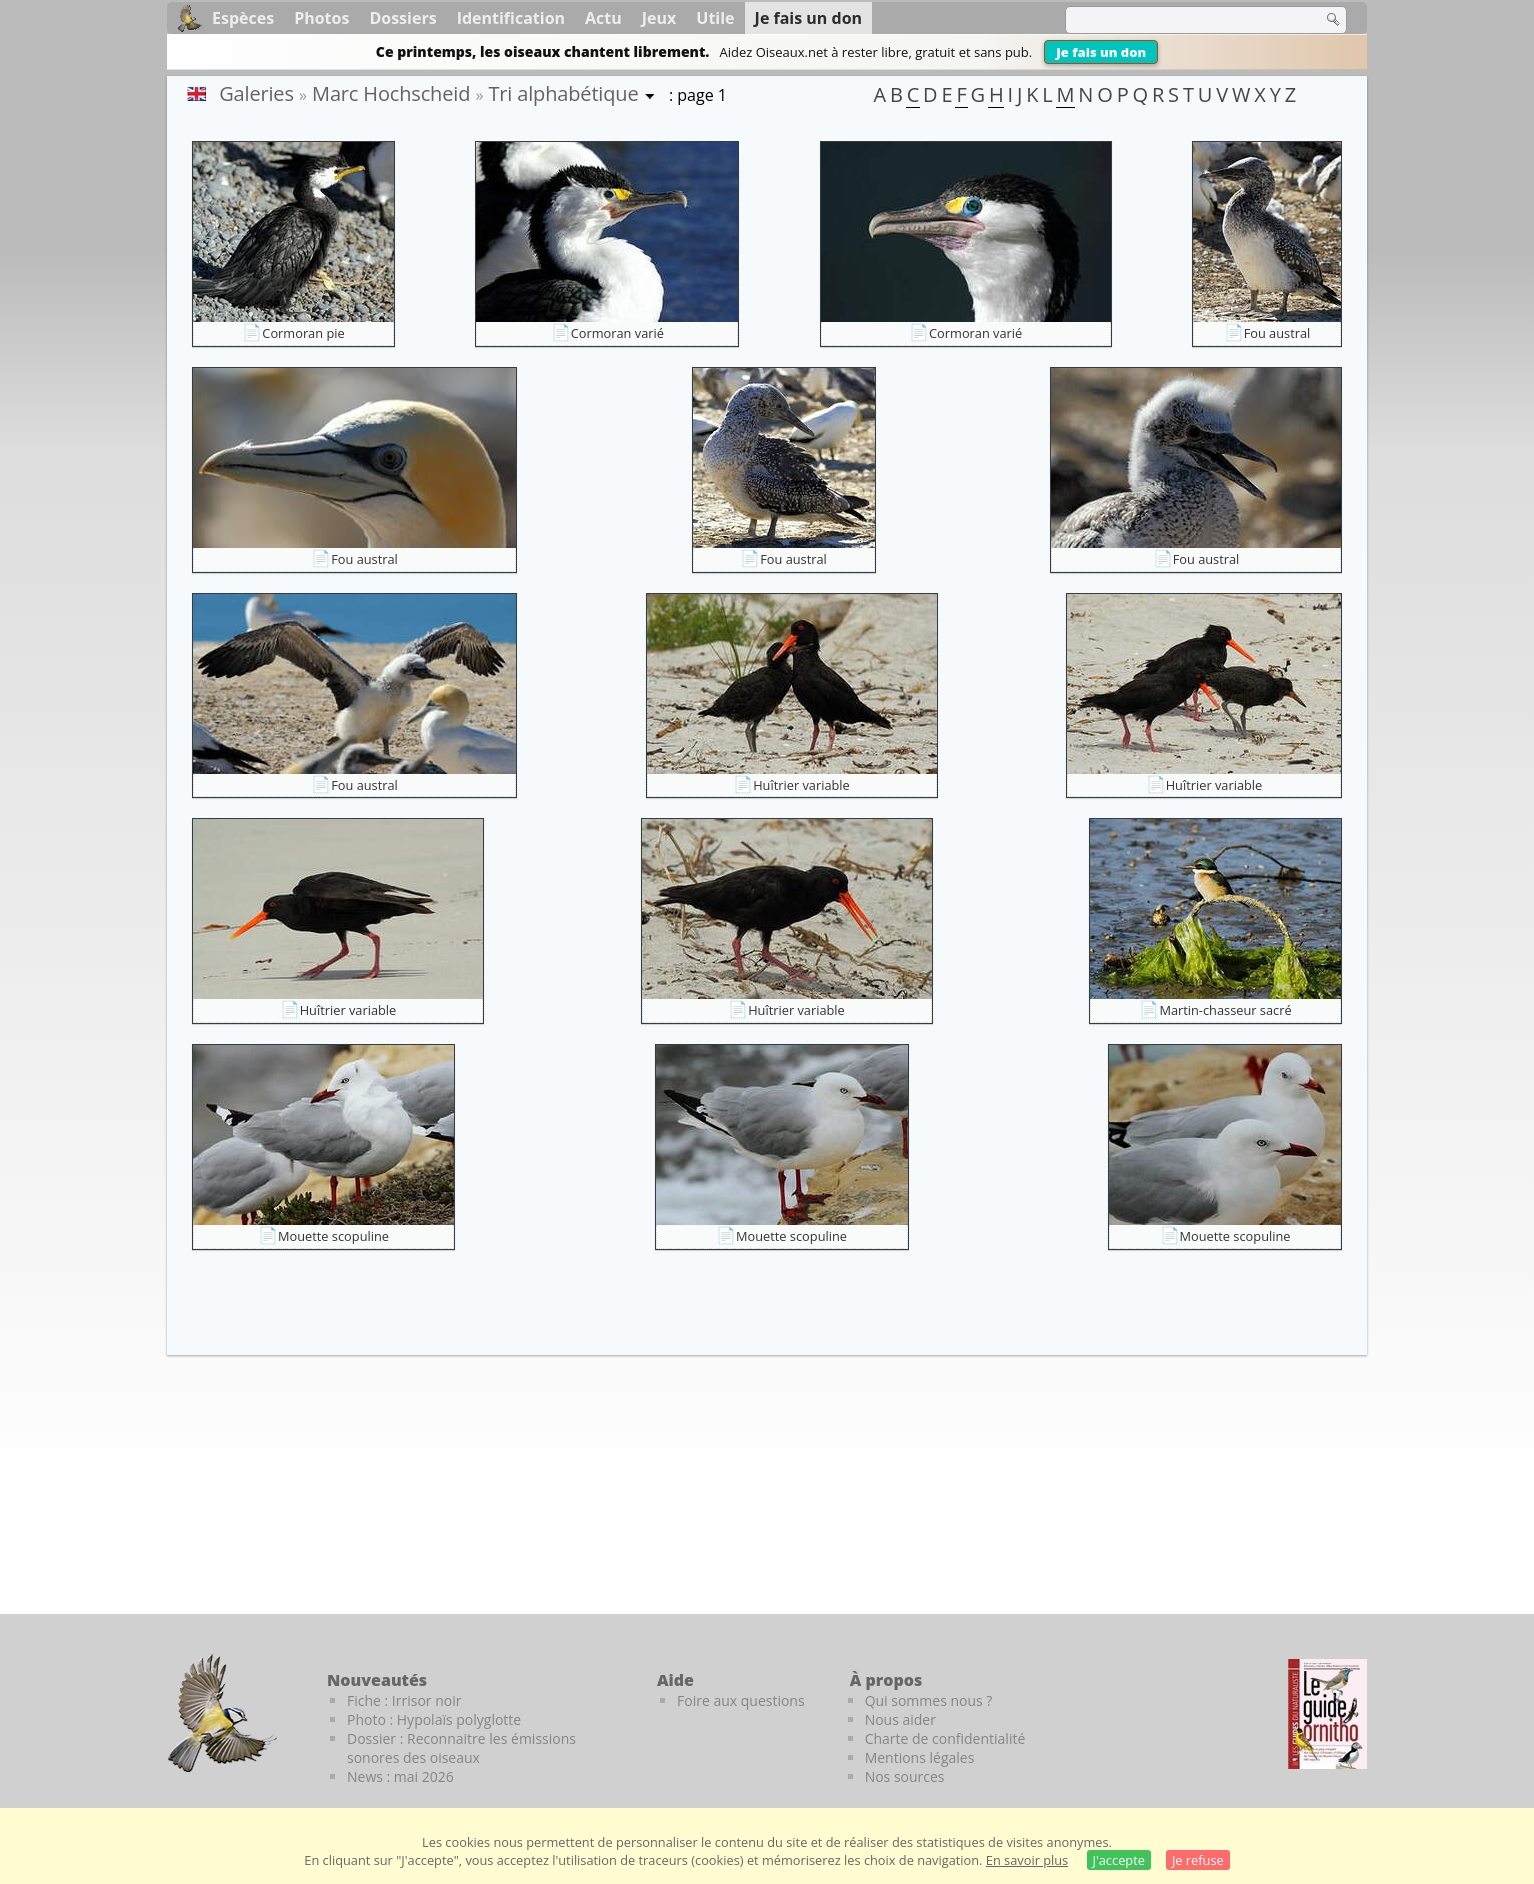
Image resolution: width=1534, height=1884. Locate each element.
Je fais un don (1101, 52)
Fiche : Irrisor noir (404, 1700)
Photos (321, 18)
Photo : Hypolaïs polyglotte (434, 1719)
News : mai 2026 (400, 1776)
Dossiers (402, 18)
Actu (603, 18)
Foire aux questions (741, 1700)
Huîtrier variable (801, 785)
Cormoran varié (617, 333)
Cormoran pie (303, 333)
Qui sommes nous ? (929, 1700)
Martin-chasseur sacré (1225, 1010)
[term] (1181, 20)
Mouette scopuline (333, 1236)
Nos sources (905, 1776)
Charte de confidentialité (945, 1738)
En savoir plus (1027, 1860)
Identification (511, 18)
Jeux (659, 18)
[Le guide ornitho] (1327, 1714)
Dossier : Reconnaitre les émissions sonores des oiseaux (461, 1748)
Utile (715, 18)
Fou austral (1277, 333)
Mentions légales (920, 1757)
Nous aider (900, 1719)
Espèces (243, 18)
